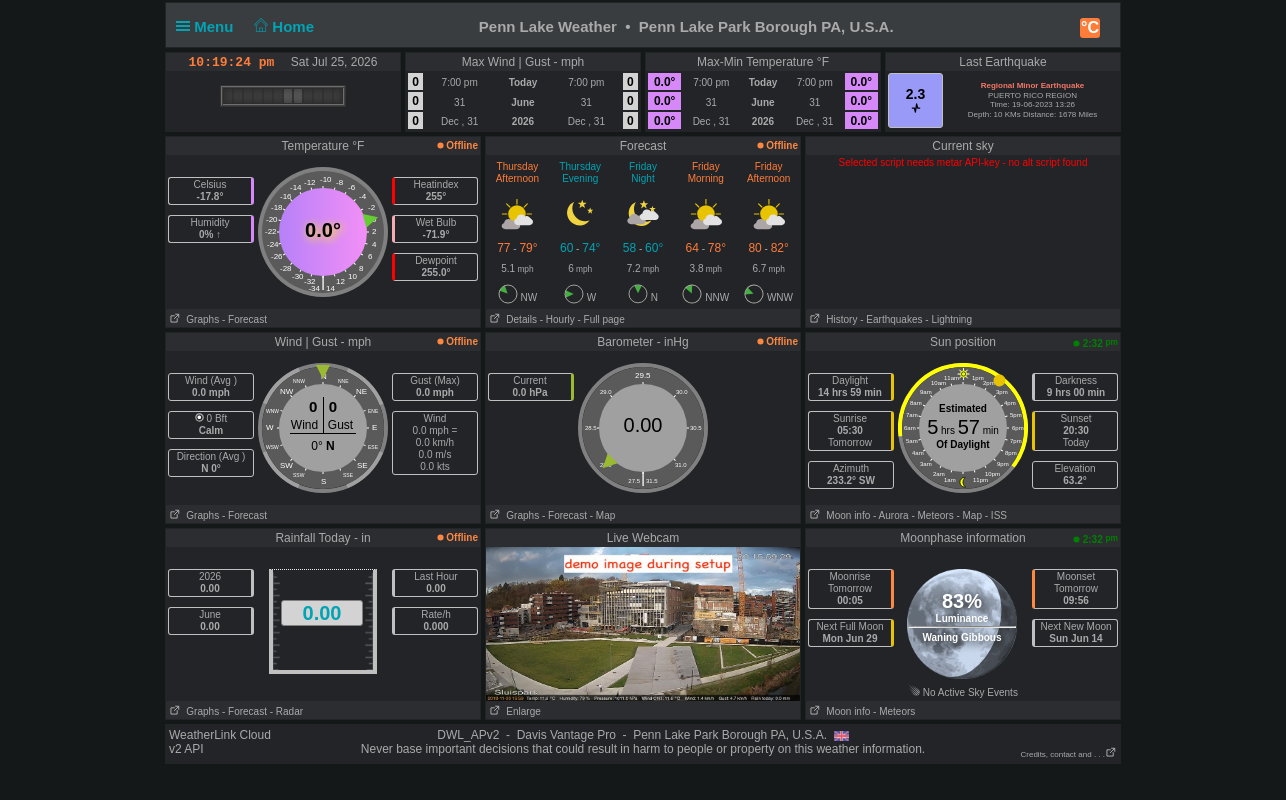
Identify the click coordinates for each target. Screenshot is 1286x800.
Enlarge (513, 711)
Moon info (838, 515)
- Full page (600, 319)
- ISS (996, 515)
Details (511, 319)
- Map (603, 515)
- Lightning (948, 319)
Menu (209, 26)
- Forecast (244, 319)
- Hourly (557, 319)
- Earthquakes (891, 319)
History (831, 319)
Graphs (192, 319)
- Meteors (932, 515)
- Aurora (891, 515)
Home (282, 26)
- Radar (286, 711)
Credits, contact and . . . (1069, 754)
